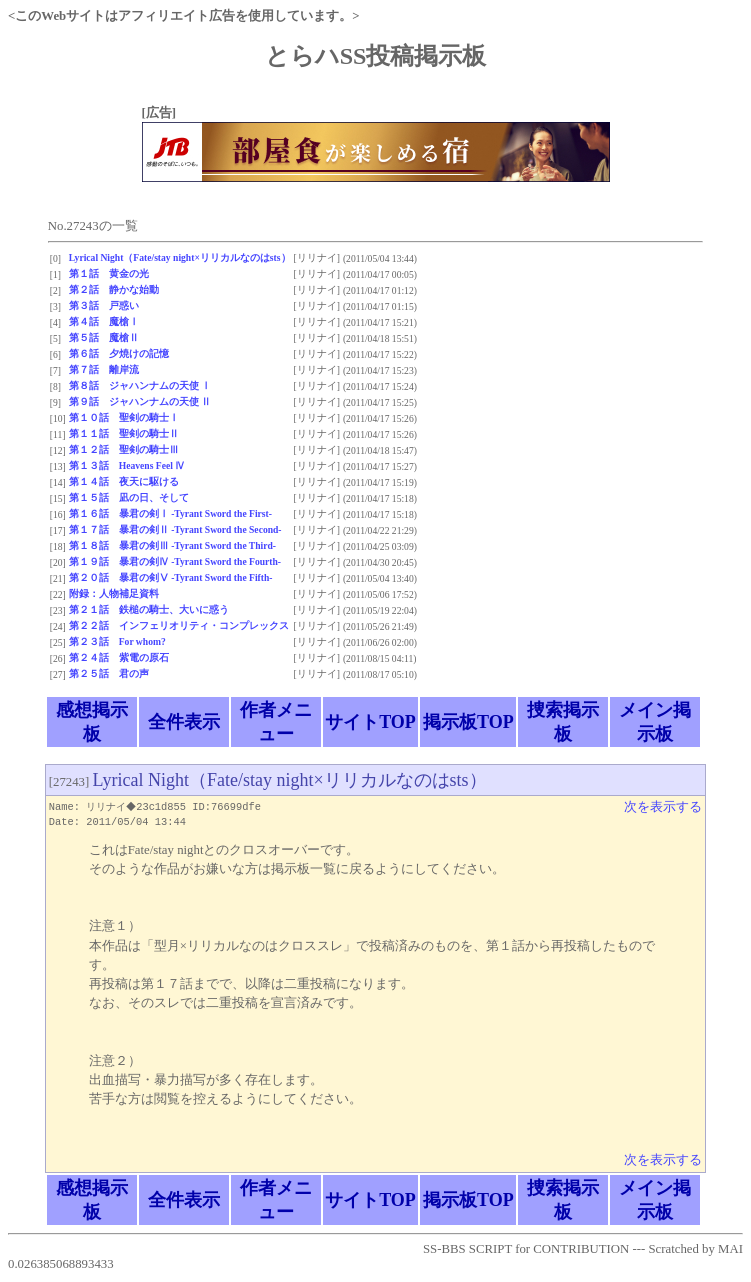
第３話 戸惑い (104, 305)
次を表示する (663, 807)
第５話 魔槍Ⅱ (104, 337)
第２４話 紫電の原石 (119, 657)
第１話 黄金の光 (109, 273)
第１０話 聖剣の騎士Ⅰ (124, 417)
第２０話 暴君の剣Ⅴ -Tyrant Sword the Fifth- (171, 577)
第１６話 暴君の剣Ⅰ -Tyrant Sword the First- (170, 513)
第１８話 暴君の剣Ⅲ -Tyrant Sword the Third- (172, 545)
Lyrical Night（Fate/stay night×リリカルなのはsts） (180, 257)
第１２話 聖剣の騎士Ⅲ (124, 449)
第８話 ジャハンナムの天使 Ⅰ (140, 385)
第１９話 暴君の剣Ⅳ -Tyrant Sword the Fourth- (175, 561)
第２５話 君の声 (109, 673)
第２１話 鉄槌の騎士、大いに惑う (149, 609)
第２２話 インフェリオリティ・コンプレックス (179, 625)
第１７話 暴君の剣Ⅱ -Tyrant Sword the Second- (175, 529)
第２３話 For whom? (117, 641)
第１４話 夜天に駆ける (124, 481)
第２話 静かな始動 (114, 289)
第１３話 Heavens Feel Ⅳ (127, 465)
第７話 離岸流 (104, 369)
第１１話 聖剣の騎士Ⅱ (124, 433)
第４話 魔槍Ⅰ (104, 321)
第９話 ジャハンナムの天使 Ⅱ (140, 401)
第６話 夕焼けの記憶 (119, 353)
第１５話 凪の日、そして (129, 497)
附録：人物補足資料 (114, 593)
